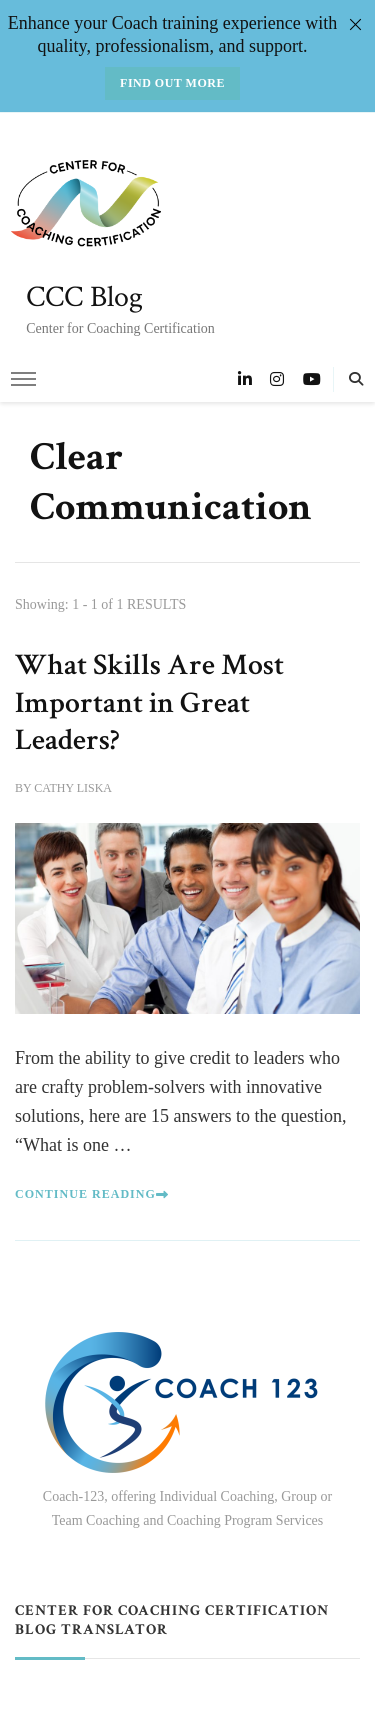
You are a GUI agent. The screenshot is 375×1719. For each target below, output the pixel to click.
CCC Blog (84, 297)
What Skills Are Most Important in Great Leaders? (149, 702)
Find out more (172, 83)
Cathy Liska (73, 788)
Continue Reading (92, 1194)
